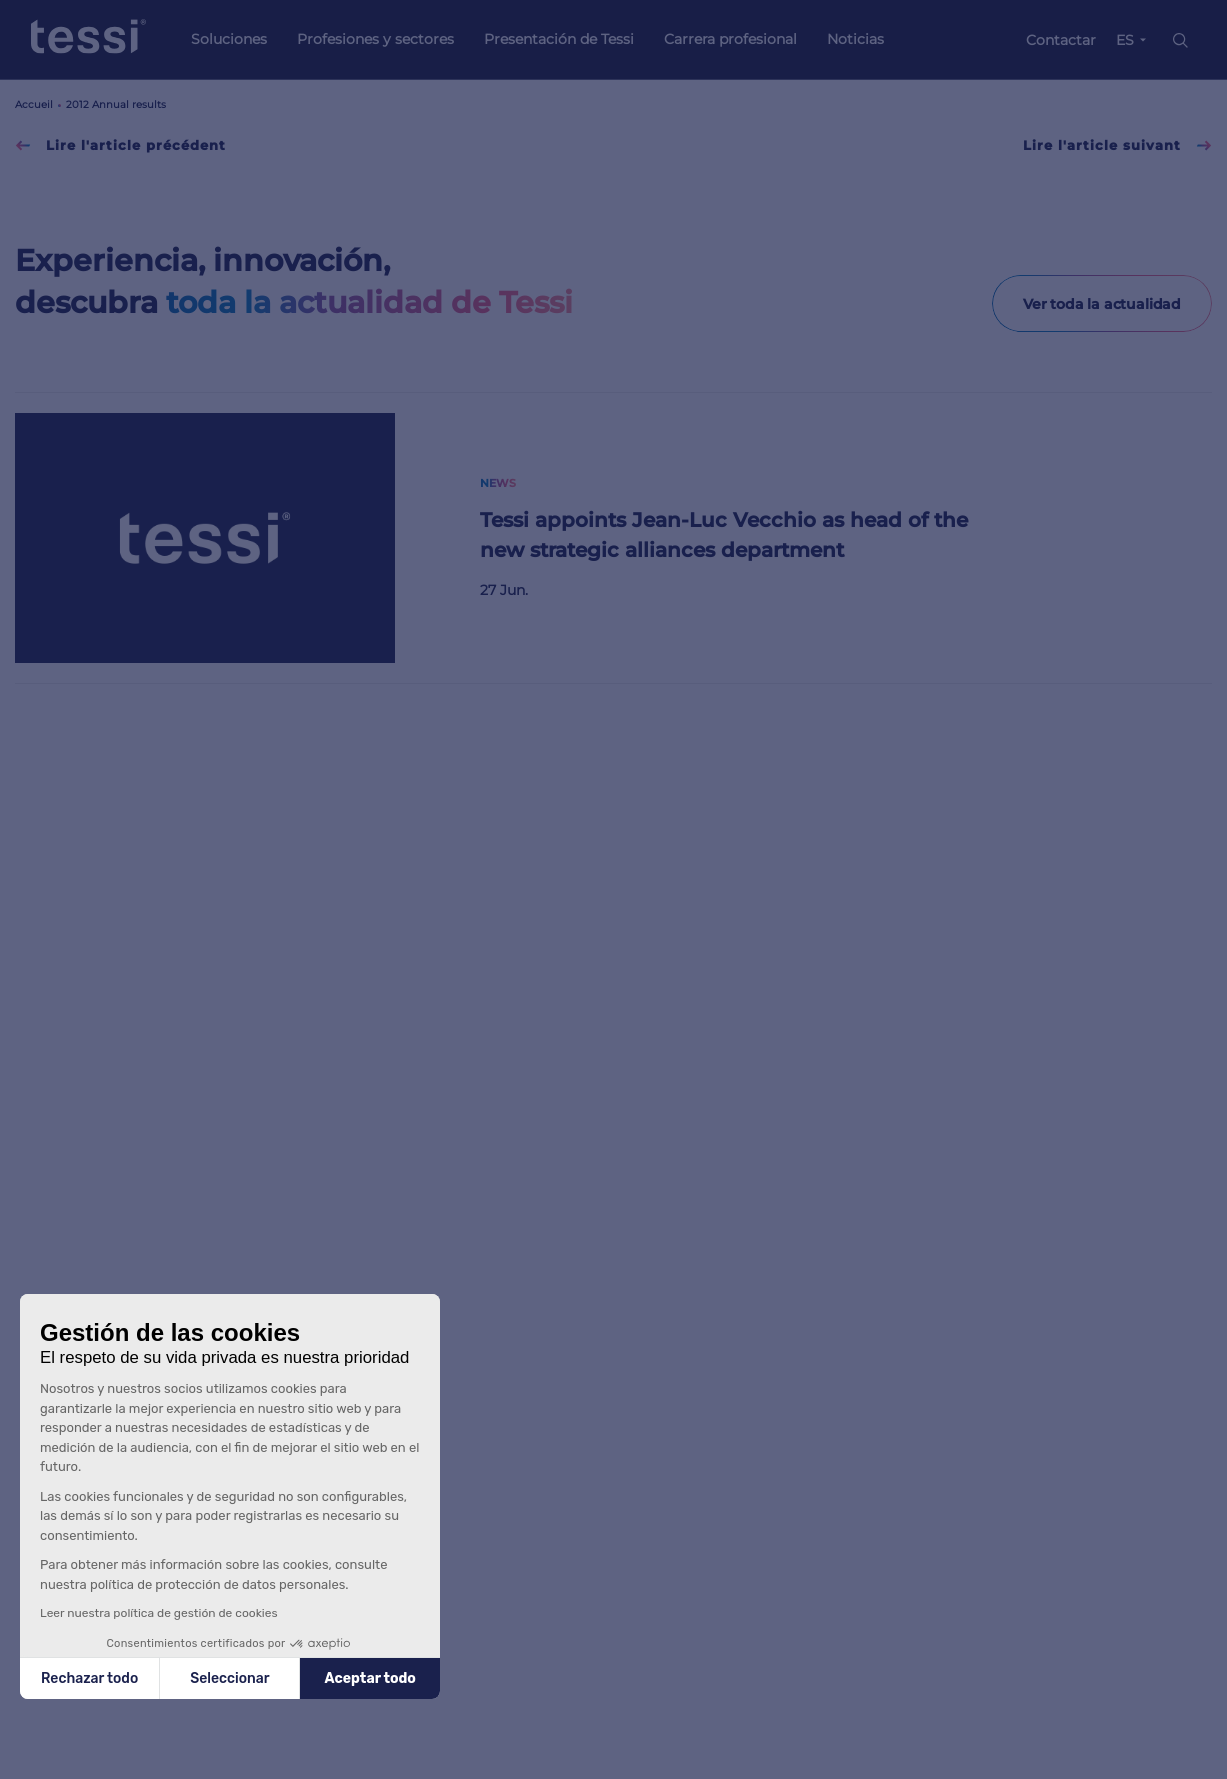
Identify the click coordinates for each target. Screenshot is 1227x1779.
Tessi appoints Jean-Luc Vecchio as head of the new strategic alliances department (724, 535)
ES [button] (1125, 40)
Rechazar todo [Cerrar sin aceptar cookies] (89, 1678)
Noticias (855, 39)
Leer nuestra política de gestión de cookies (159, 1613)
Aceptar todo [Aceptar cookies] (370, 1678)
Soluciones (229, 39)
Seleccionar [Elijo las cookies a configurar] (229, 1678)
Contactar (1061, 40)
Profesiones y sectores (375, 39)
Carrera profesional (730, 39)
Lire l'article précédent (120, 145)
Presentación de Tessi (559, 39)
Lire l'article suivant (1117, 145)
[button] (40, 1767)
